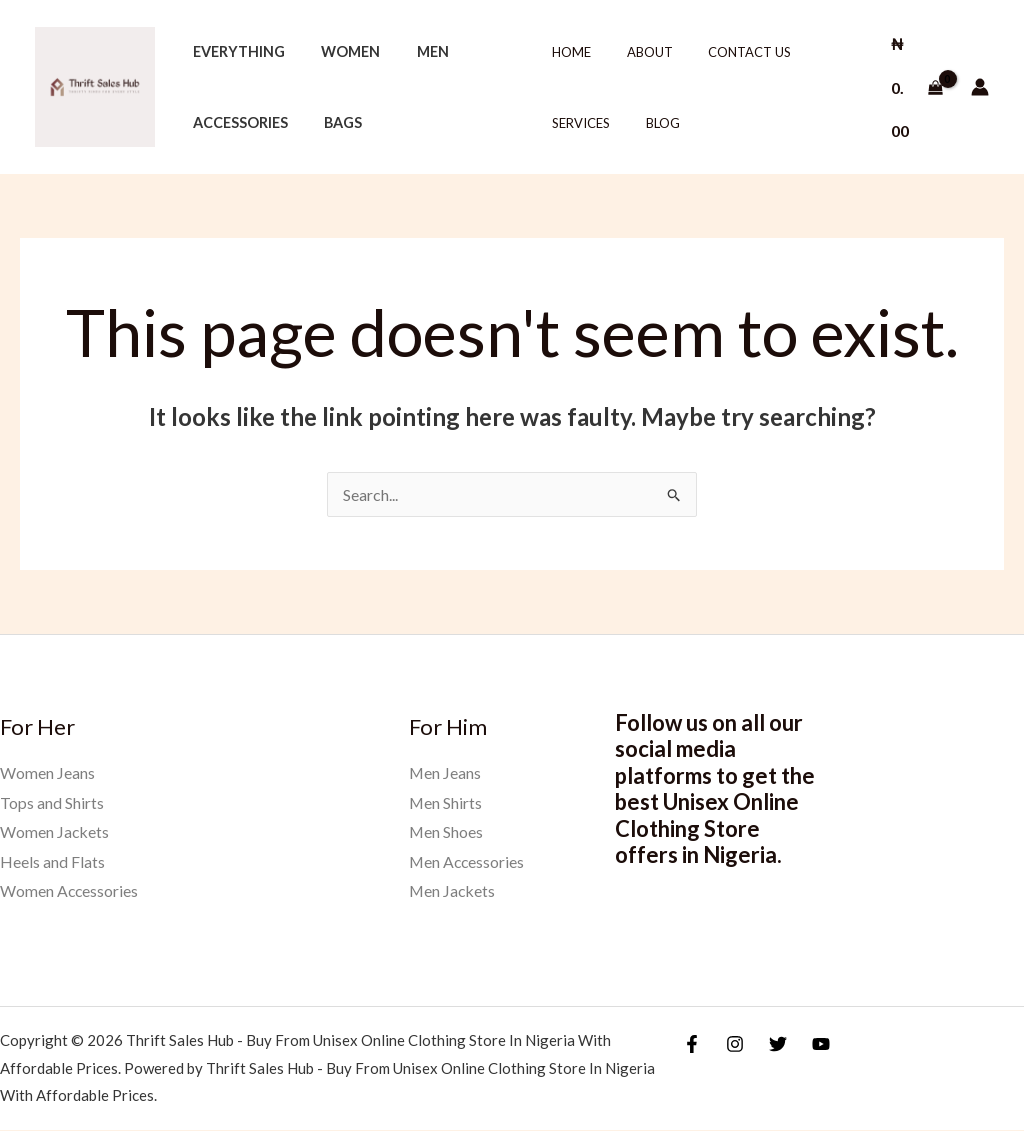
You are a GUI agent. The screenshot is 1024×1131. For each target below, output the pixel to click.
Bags (332, 122)
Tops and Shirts (52, 802)
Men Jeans (445, 772)
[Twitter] (778, 1044)
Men (414, 51)
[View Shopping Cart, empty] (913, 86)
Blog (650, 123)
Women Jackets (55, 831)
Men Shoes (446, 831)
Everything (235, 51)
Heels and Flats (52, 861)
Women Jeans (47, 772)
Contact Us (727, 52)
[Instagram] (735, 1044)
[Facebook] (692, 1044)
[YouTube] (821, 1044)
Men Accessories (468, 861)
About (637, 52)
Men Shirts (446, 802)
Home (568, 52)
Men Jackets (453, 891)
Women (339, 51)
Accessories (236, 122)
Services (578, 123)
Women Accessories (70, 891)
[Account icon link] (980, 87)
